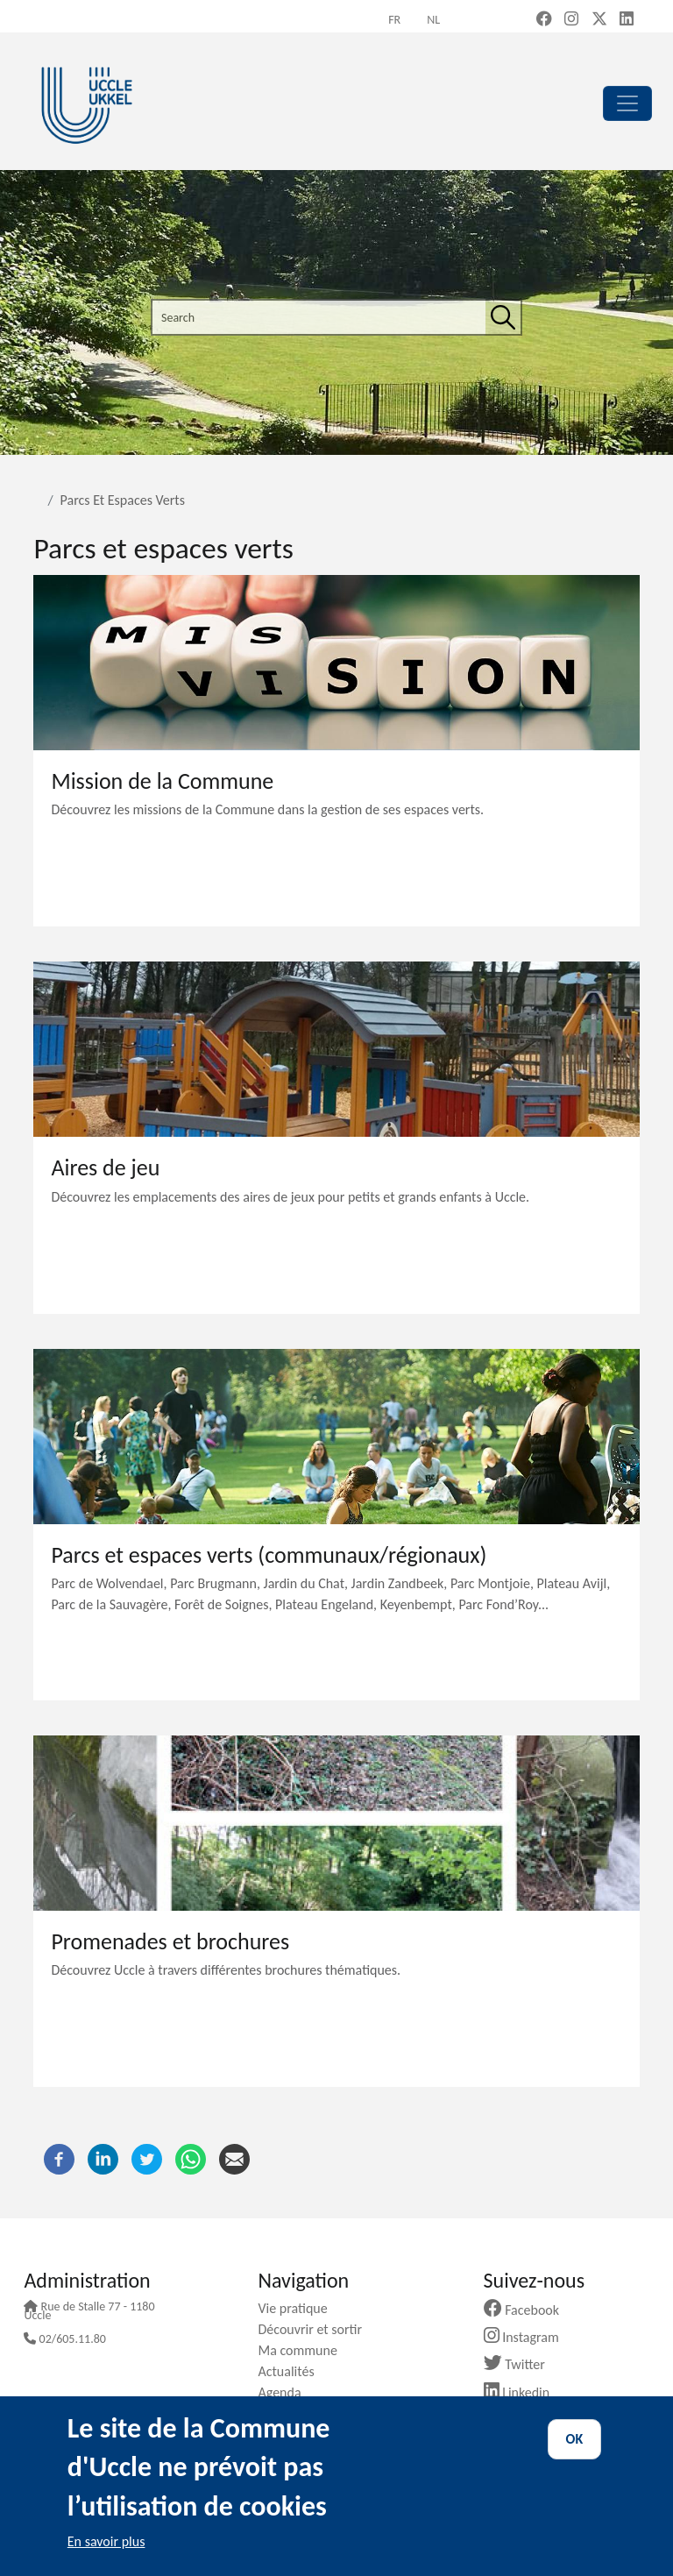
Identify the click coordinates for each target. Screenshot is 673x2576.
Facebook (528, 2310)
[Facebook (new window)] (544, 20)
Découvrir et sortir (316, 2329)
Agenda (286, 2392)
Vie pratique (299, 2308)
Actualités (292, 2371)
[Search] (503, 317)
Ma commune (303, 2350)
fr (394, 19)
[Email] (234, 2157)
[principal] (627, 103)
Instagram (528, 2337)
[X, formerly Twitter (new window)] (599, 20)
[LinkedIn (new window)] (627, 20)
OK (575, 2439)
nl (433, 19)
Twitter (521, 2364)
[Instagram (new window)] (571, 20)
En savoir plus (106, 2541)
